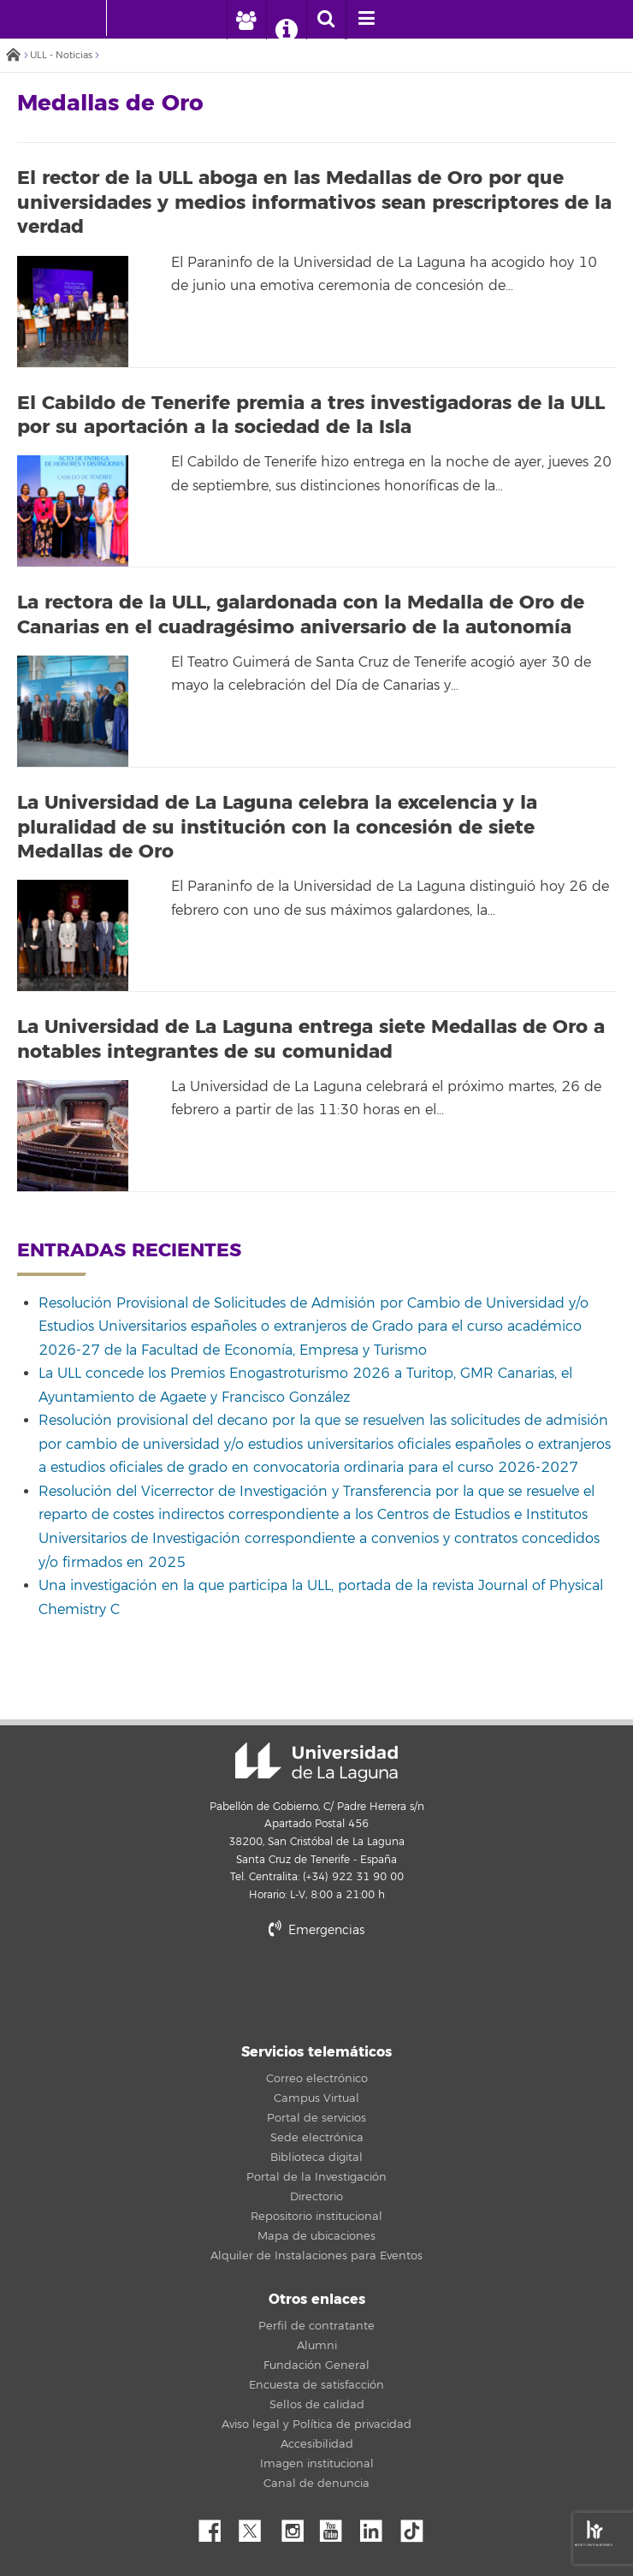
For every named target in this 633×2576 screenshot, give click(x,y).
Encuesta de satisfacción (316, 2385)
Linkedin (377, 2526)
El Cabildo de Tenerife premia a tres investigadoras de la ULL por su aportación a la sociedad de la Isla (311, 415)
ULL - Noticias (61, 55)
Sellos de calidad (316, 2405)
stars (316, 1988)
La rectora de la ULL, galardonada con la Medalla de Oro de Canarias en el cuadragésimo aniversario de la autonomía (300, 615)
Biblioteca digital (316, 2157)
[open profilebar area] (246, 19)
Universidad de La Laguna (316, 1762)
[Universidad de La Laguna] (132, 18)
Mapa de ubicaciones (316, 2236)
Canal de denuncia (316, 2483)
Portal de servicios (316, 2118)
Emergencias (316, 1930)
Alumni (317, 2346)
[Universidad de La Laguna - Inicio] (90, 18)
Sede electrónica (317, 2138)
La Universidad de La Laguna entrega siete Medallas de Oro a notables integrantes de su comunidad (311, 1039)
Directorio (316, 2197)
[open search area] (326, 19)
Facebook (216, 2526)
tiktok (417, 2526)
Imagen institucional (317, 2464)
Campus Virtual (316, 2098)
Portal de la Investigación (316, 2177)
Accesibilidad (317, 2444)
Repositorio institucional (316, 2216)
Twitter (257, 2526)
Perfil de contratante (316, 2326)
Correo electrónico (317, 2079)
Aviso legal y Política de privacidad (316, 2424)
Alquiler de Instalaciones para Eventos (316, 2256)
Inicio (13, 56)
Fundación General (316, 2365)
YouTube (337, 2526)
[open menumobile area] (366, 19)
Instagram (297, 2526)
